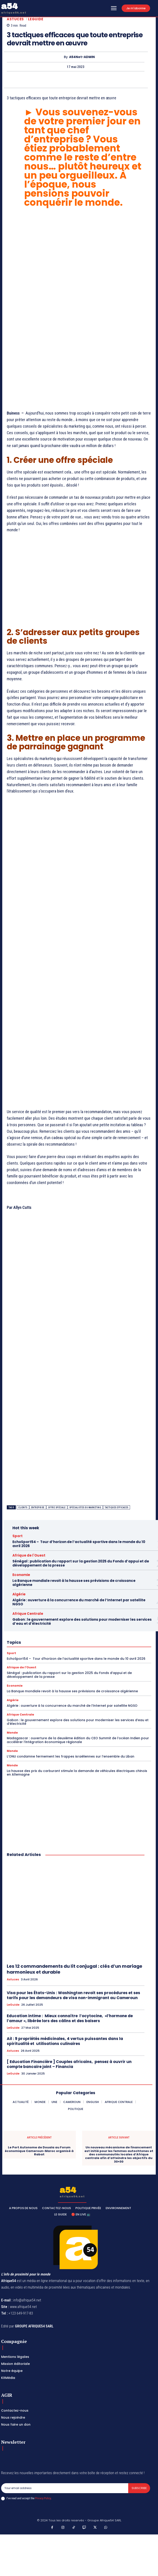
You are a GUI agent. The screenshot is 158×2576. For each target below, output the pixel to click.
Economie (21, 1616)
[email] (64, 2530)
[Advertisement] (79, 366)
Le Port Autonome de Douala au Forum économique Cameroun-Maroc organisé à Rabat (39, 2192)
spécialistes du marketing (85, 1549)
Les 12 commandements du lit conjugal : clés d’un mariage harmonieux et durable (74, 2011)
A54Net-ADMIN (82, 57)
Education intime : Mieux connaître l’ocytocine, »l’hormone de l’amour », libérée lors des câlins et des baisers (70, 2060)
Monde (12, 1774)
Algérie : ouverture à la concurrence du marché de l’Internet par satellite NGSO (78, 1643)
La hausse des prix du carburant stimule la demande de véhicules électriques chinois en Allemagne (77, 1814)
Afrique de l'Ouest (28, 1597)
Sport (17, 1577)
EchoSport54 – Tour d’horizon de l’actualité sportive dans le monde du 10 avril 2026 (78, 1585)
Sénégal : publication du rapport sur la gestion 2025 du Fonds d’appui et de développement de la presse (80, 1604)
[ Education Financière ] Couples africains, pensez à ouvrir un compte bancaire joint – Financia (69, 2105)
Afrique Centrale (27, 1655)
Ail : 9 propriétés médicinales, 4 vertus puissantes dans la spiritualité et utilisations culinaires (65, 2083)
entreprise (37, 1549)
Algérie (19, 1635)
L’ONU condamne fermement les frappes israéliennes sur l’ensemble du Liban (70, 1798)
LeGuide (35, 19)
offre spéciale (57, 1549)
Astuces (15, 19)
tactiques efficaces (116, 1549)
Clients (23, 1549)
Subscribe (139, 2530)
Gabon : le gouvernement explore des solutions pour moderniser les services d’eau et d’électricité (82, 1663)
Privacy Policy (43, 2539)
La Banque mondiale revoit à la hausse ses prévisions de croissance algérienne (73, 1624)
